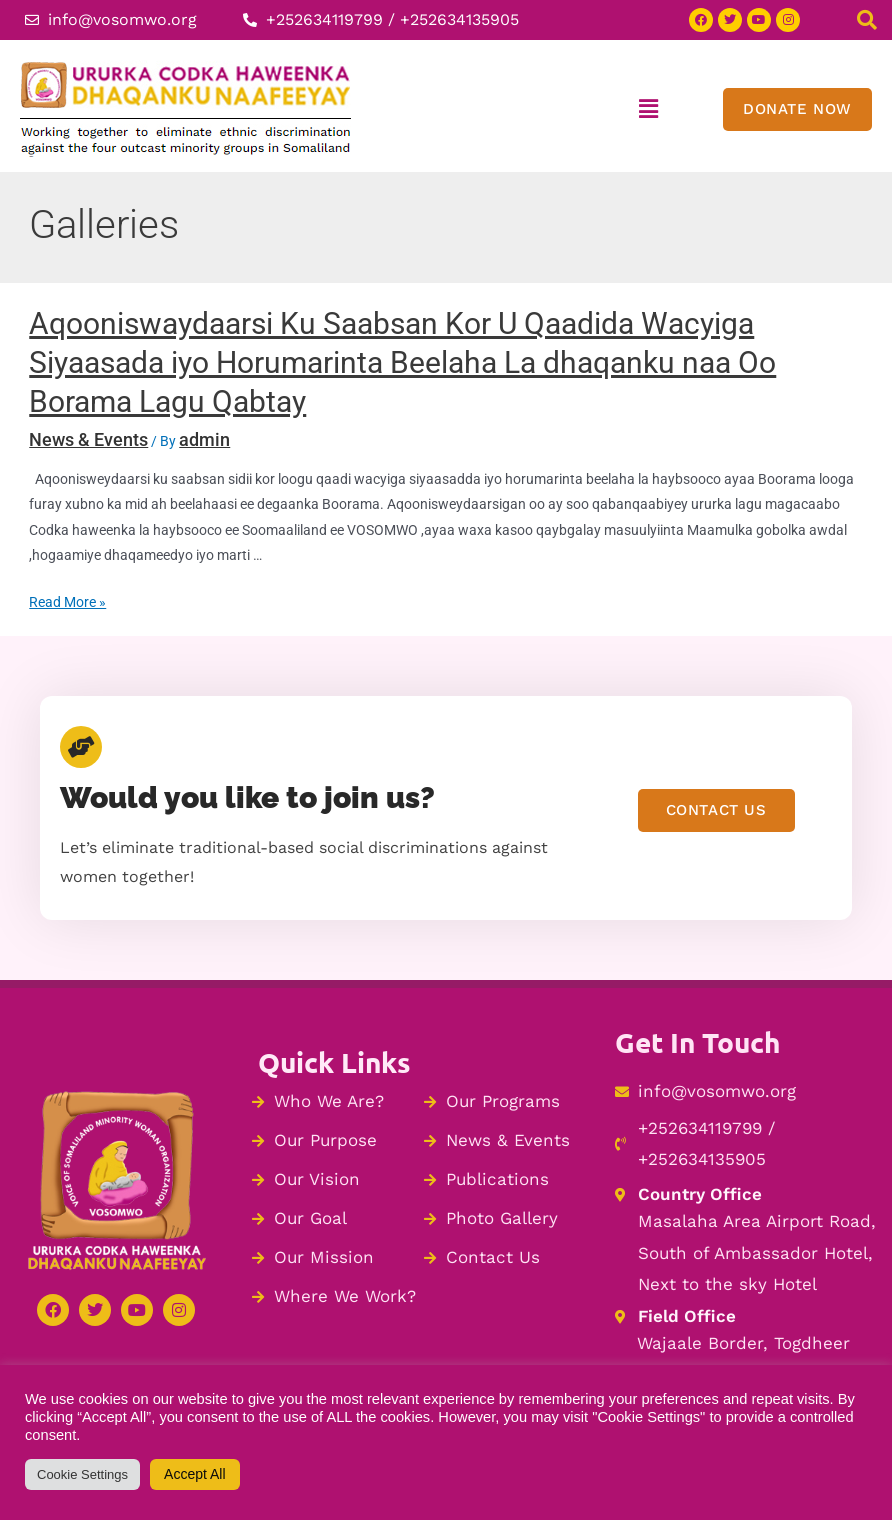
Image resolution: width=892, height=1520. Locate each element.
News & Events (88, 439)
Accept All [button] (194, 1474)
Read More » (67, 602)
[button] (649, 109)
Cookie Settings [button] (82, 1474)
